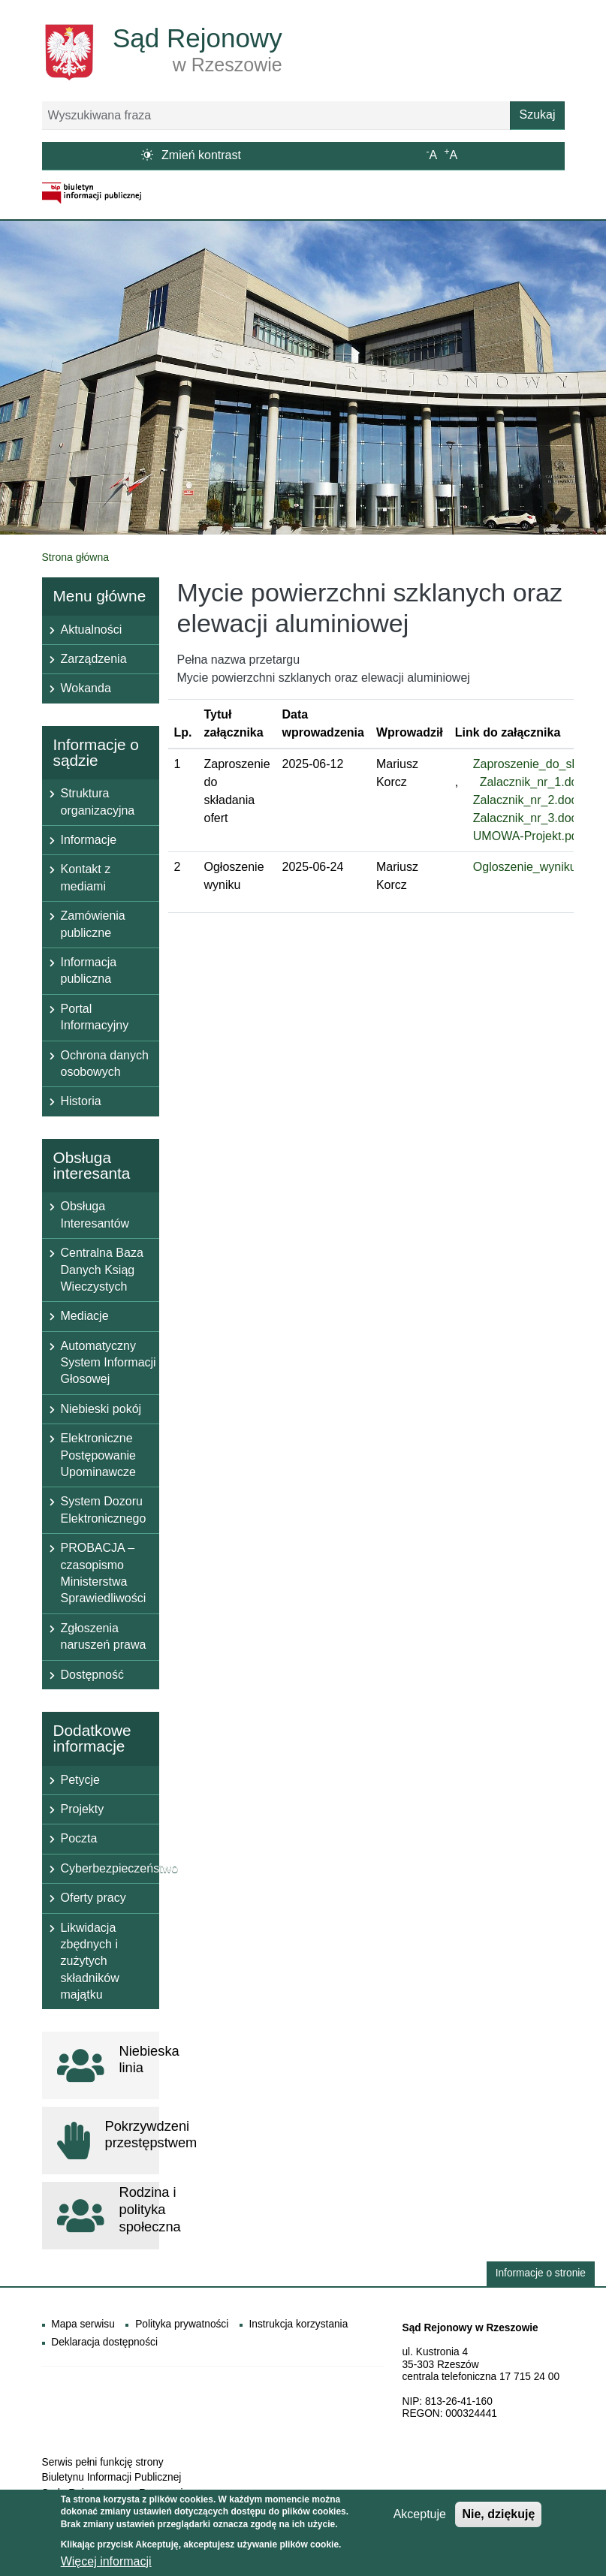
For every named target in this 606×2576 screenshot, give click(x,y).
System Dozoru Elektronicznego (103, 1509)
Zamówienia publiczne (93, 924)
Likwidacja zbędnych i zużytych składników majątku (90, 1961)
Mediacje (85, 1315)
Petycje (80, 1779)
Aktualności (91, 629)
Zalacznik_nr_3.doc (525, 818)
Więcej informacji (106, 2565)
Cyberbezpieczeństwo (110, 1868)
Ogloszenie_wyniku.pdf (535, 866)
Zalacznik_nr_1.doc (532, 782)
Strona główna (76, 557)
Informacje (89, 839)
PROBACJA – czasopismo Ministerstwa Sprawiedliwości (103, 1572)
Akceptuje (419, 2517)
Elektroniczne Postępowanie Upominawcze (99, 1455)
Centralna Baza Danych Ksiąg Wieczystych (102, 1269)
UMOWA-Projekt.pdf (527, 836)
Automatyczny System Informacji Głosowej (108, 1362)
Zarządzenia (94, 658)
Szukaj (537, 114)
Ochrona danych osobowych (105, 1063)
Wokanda (86, 688)
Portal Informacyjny (95, 1017)
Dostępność (93, 1674)
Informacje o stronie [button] (541, 2273)
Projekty (82, 1809)
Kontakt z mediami (86, 877)
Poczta (79, 1838)
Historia (81, 1101)
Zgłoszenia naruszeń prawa (103, 1636)
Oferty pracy (93, 1897)
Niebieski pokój (101, 1408)
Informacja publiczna (89, 970)
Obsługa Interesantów (95, 1214)
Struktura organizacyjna (98, 801)
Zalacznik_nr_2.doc (525, 800)
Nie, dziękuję (498, 2517)
